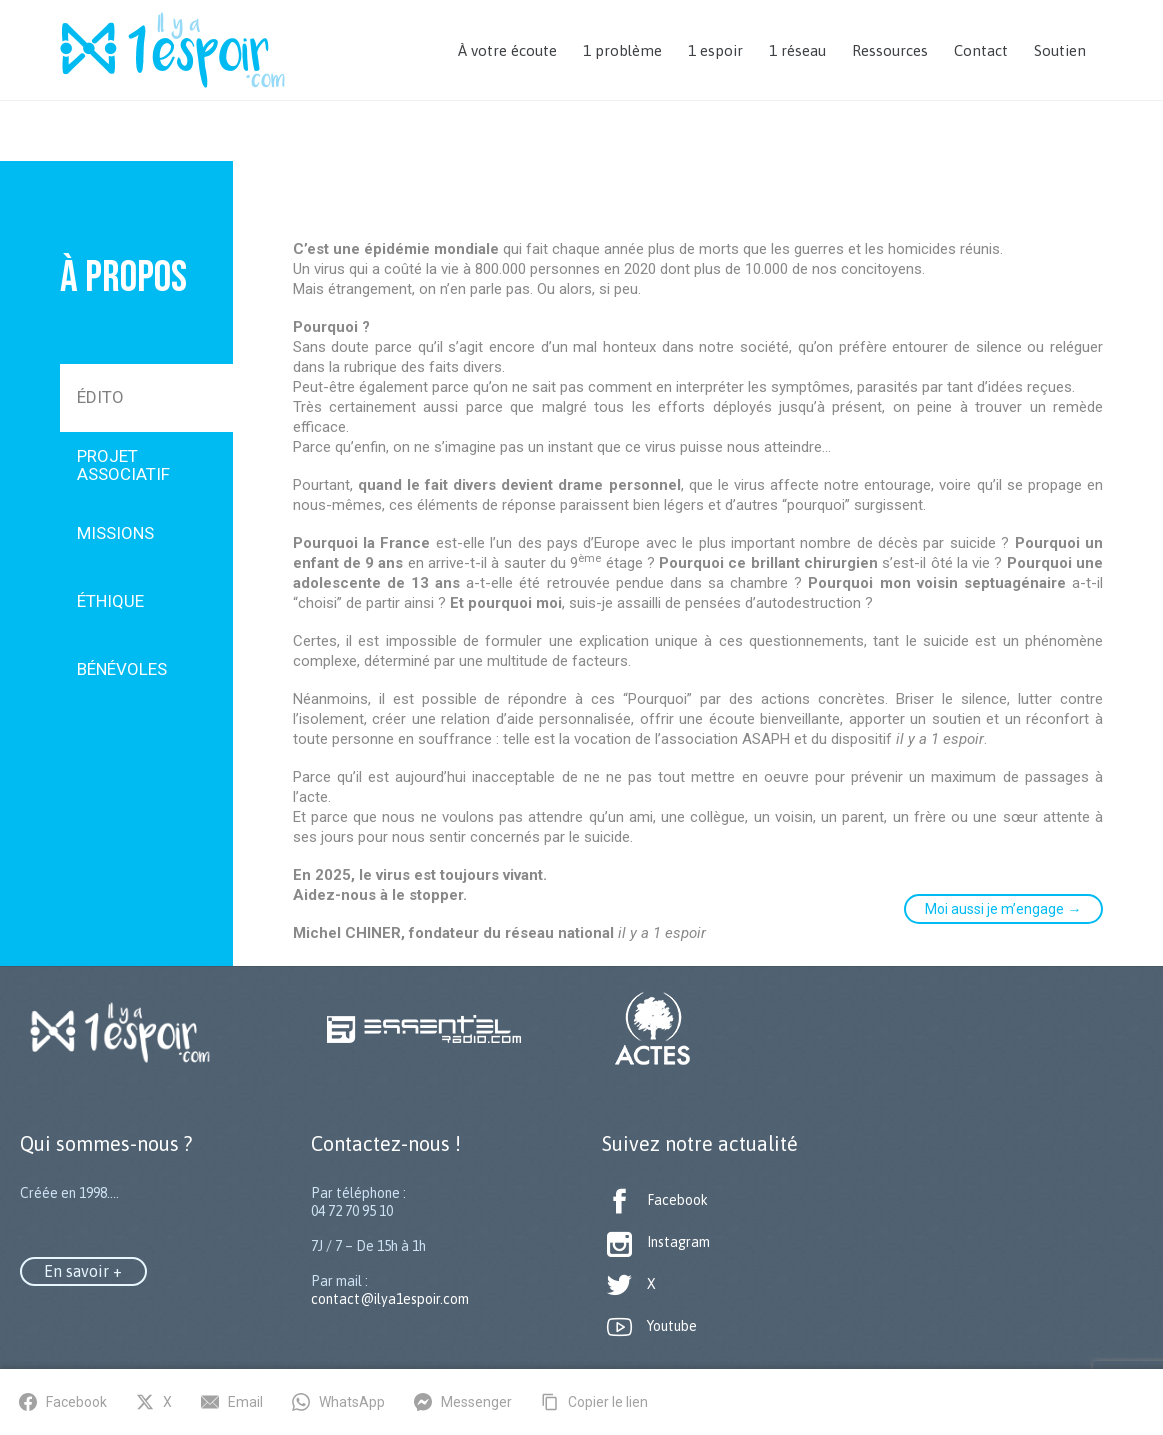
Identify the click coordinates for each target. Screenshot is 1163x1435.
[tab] (146, 398)
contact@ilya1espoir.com (390, 1299)
